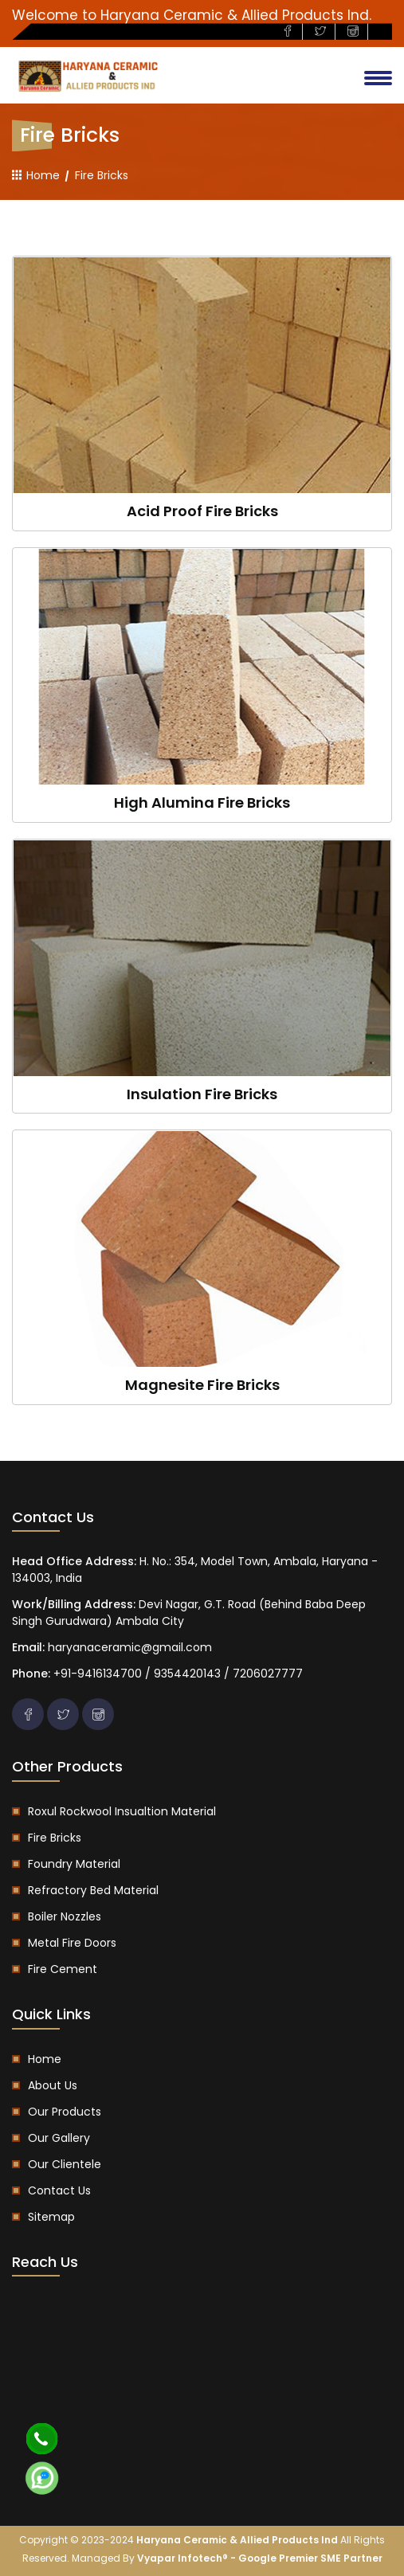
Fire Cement (62, 1969)
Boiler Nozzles (64, 1916)
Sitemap (51, 2217)
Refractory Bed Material (93, 1890)
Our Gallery (59, 2138)
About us (52, 2085)
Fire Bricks (54, 1838)
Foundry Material (74, 1864)
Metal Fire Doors (72, 1943)
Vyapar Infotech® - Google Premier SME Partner (259, 2558)
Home (36, 175)
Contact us (59, 2190)
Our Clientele (64, 2164)
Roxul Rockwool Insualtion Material (122, 1811)
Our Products (64, 2112)
